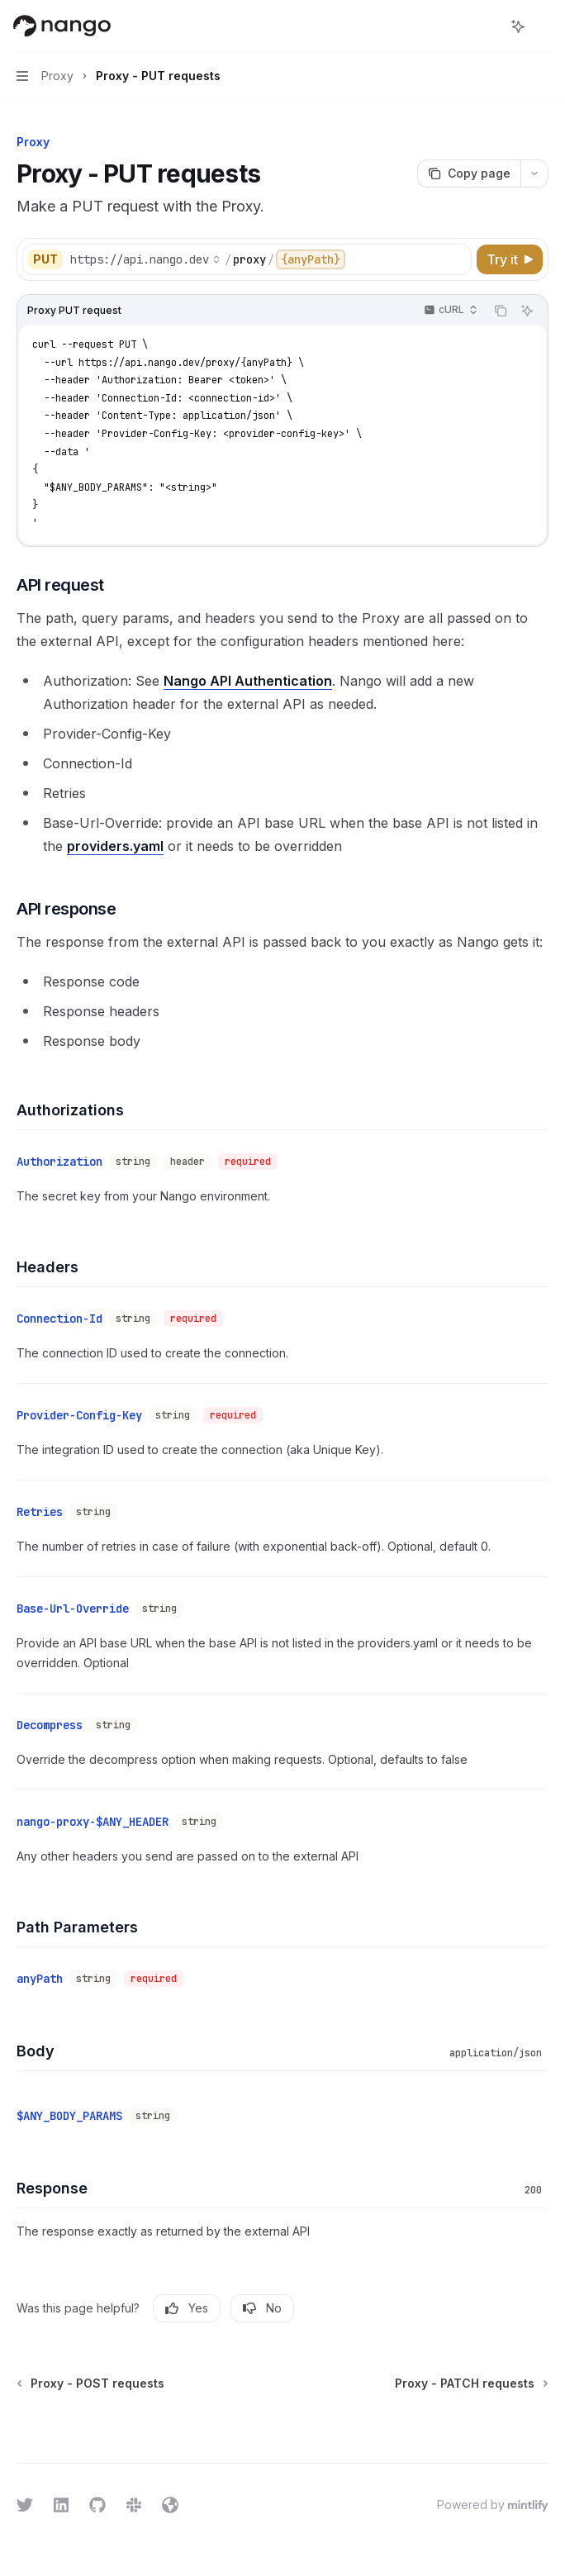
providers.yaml (115, 846)
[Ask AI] (527, 310)
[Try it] (510, 259)
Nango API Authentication (248, 681)
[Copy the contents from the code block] (500, 310)
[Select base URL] (145, 259)
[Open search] (487, 26)
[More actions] (543, 26)
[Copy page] (468, 173)
